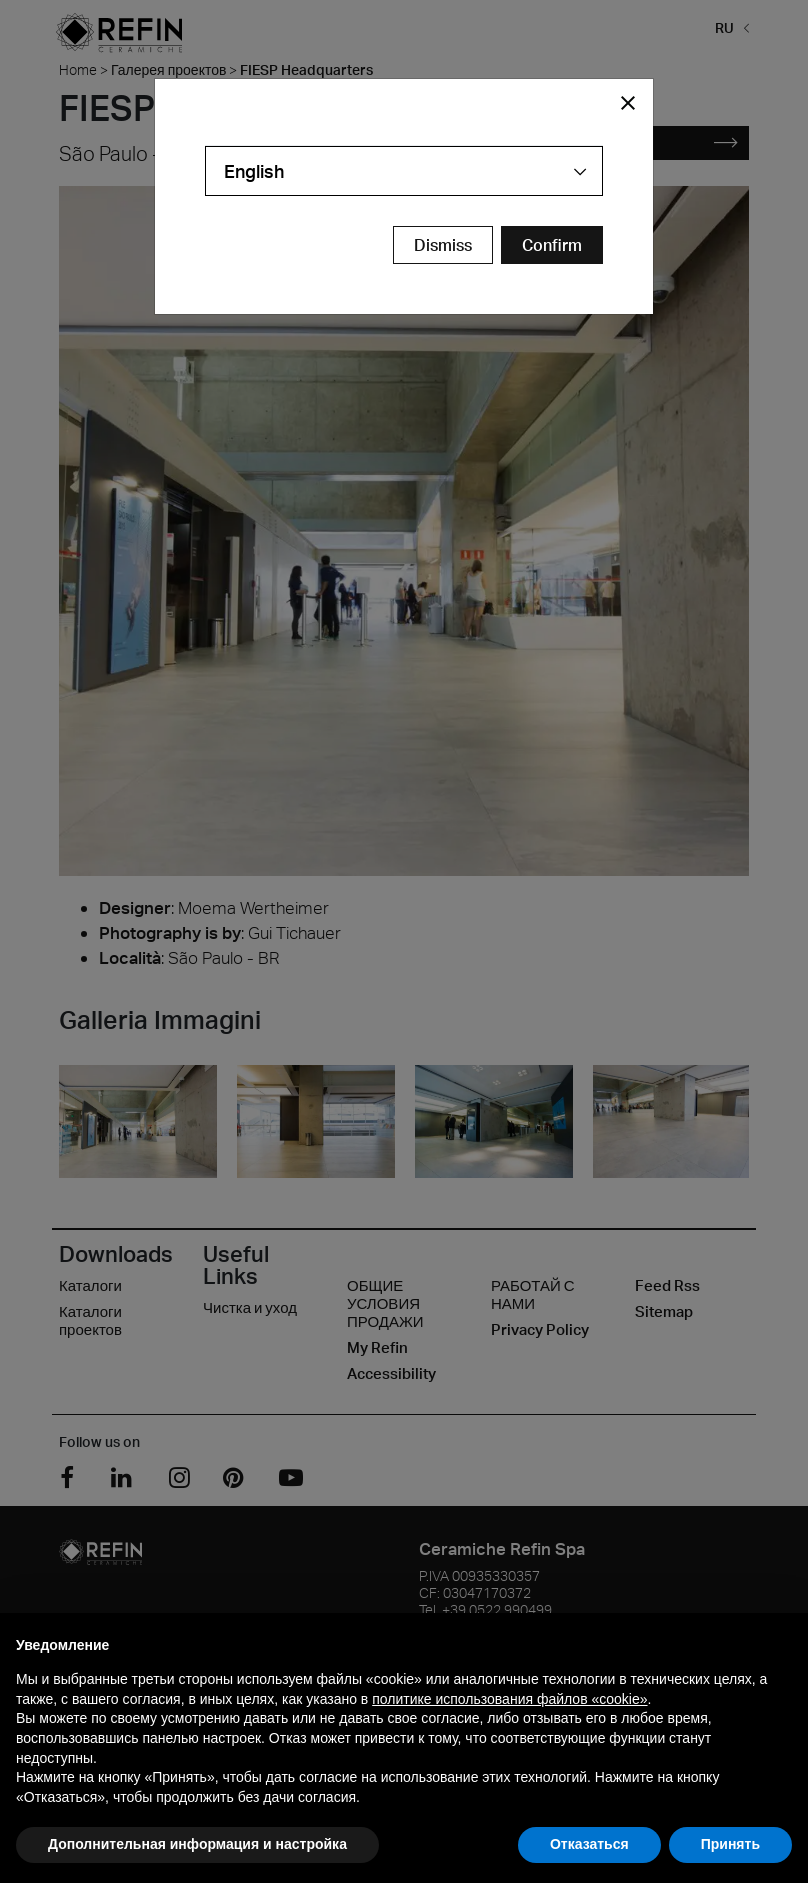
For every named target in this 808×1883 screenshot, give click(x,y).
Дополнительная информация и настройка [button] (197, 1844)
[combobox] (404, 171)
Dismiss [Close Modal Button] (443, 245)
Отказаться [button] (589, 1844)
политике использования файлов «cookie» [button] (509, 1699)
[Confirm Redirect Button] (552, 245)
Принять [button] (730, 1844)
